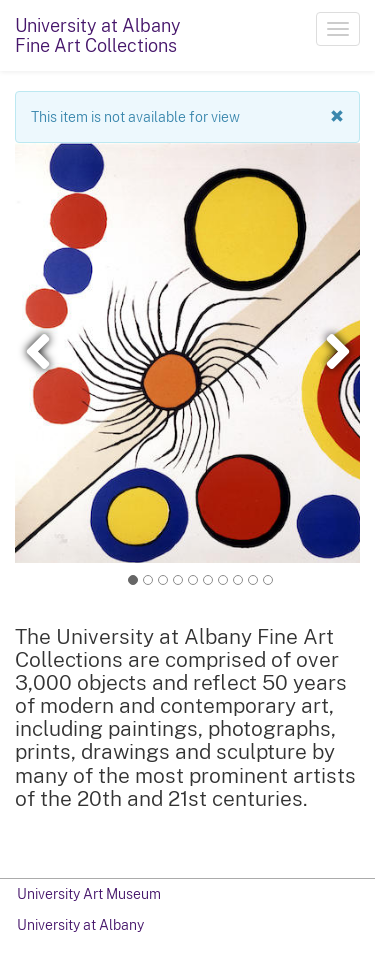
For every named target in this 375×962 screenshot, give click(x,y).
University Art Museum (89, 894)
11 (268, 580)
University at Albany (80, 925)
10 (252, 579)
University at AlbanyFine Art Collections (98, 35)
